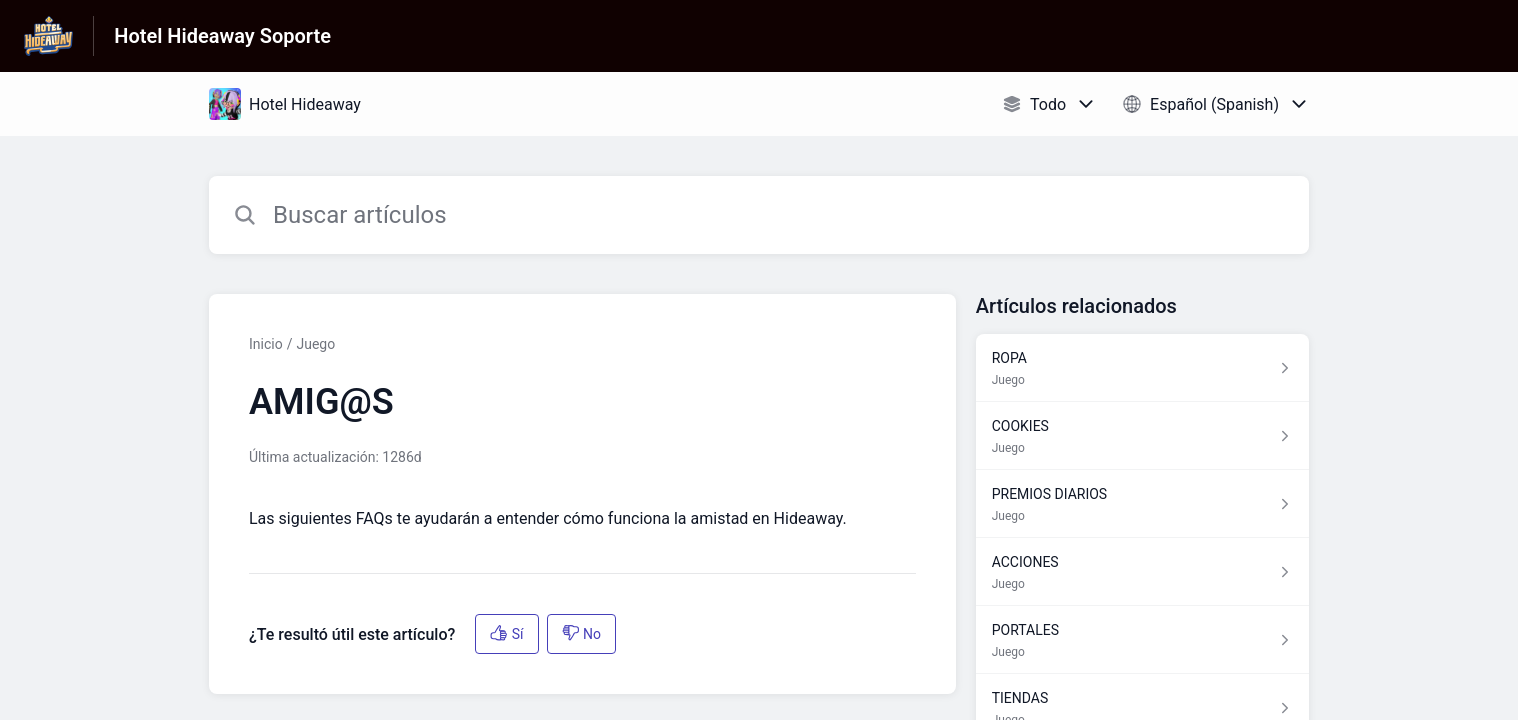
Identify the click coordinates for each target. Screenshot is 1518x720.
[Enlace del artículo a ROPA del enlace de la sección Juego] (1142, 368)
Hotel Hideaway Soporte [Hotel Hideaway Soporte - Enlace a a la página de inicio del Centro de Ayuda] (222, 36)
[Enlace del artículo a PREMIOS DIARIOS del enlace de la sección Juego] (1142, 504)
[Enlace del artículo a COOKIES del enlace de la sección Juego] (1142, 436)
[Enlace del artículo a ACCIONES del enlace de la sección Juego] (1142, 572)
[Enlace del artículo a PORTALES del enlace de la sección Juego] (1142, 640)
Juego (315, 344)
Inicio (266, 344)
